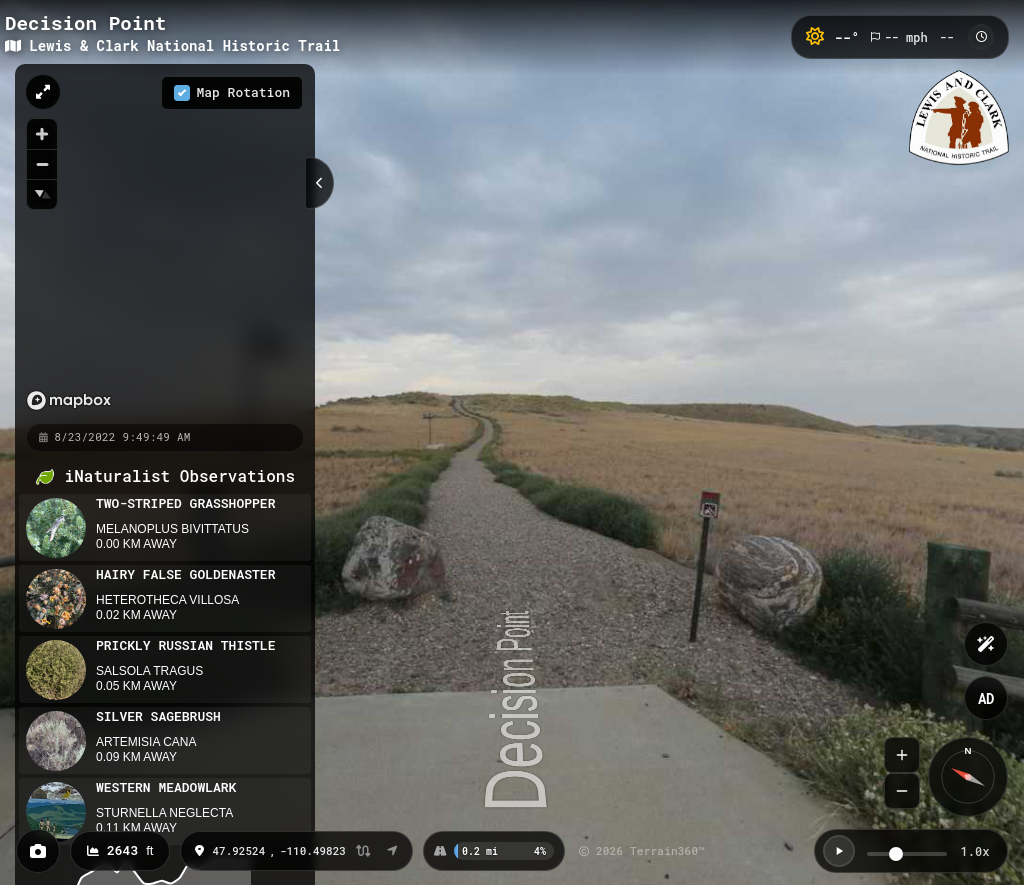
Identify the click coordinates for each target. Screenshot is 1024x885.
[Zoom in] (42, 134)
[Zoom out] (42, 164)
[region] (135, 243)
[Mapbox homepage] (36, 400)
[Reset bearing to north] (42, 194)
